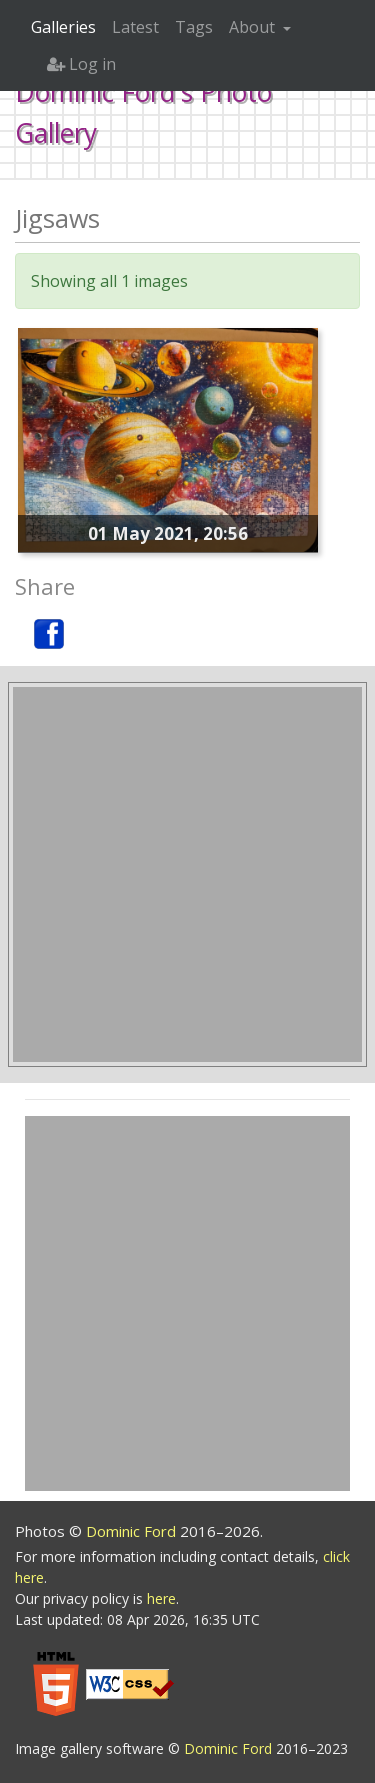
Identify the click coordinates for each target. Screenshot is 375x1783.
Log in (81, 64)
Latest (135, 27)
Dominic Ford (133, 1531)
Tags (194, 27)
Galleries (63, 27)
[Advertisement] (187, 874)
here (161, 1598)
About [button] (254, 27)
